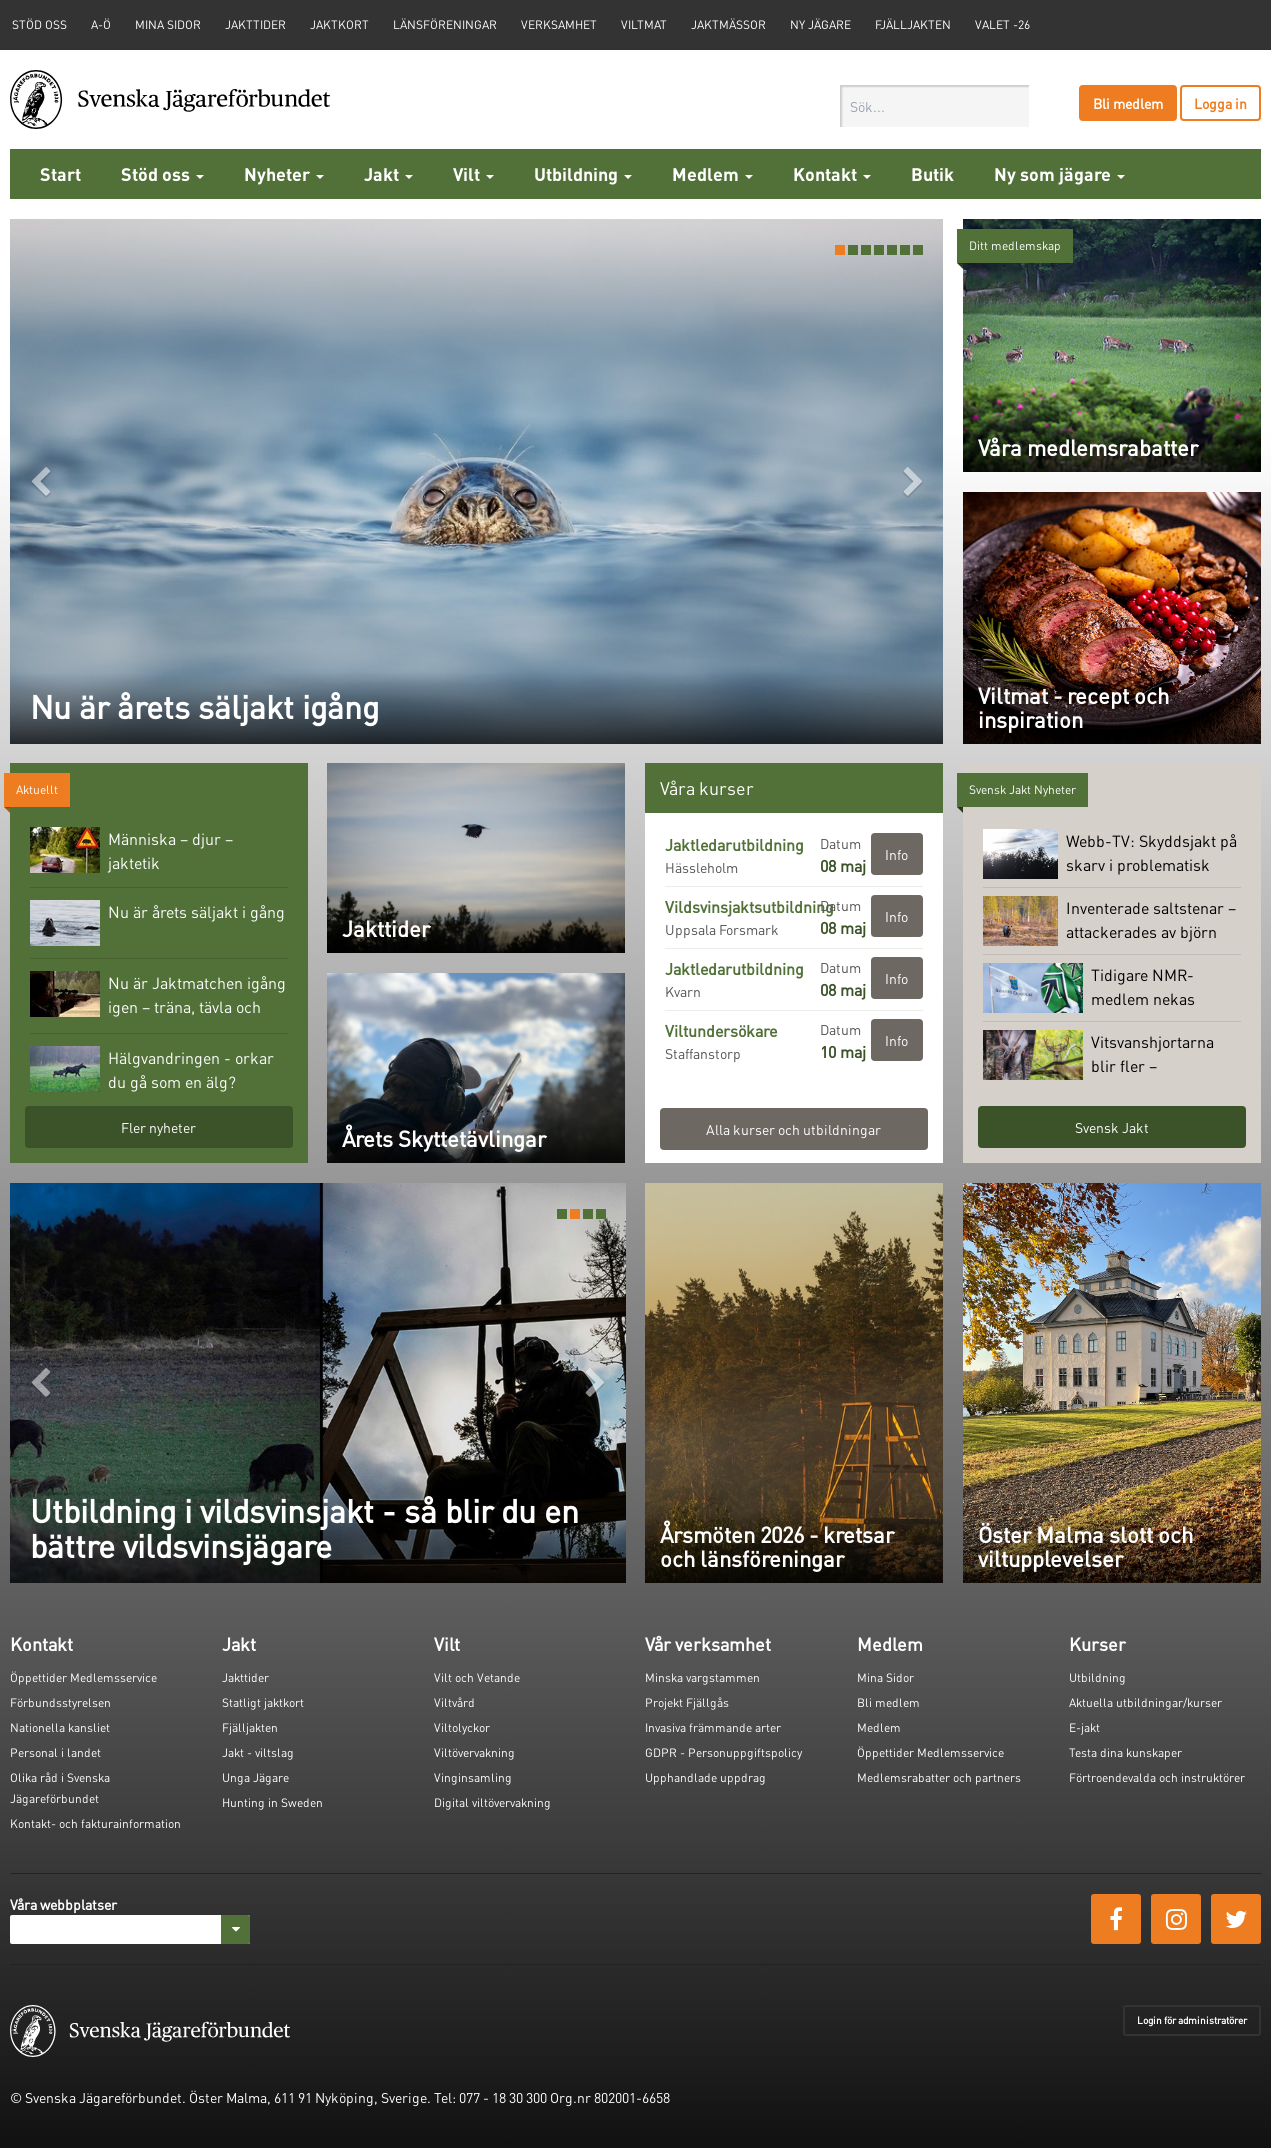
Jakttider (255, 24)
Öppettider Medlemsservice (83, 1677)
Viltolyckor (462, 1727)
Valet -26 (1002, 24)
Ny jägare (820, 24)
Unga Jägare (255, 1777)
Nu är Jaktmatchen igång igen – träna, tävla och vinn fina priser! (158, 996)
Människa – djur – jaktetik (131, 850)
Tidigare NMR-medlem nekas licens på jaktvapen (1104, 988)
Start (60, 173)
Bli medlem (1128, 103)
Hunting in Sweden (272, 1802)
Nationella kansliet (60, 1727)
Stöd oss (162, 173)
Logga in (1220, 103)
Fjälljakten (913, 24)
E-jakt (1084, 1727)
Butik (932, 173)
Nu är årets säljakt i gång (157, 923)
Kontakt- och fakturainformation (95, 1823)
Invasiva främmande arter (713, 1727)
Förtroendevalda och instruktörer (1157, 1777)
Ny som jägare (1059, 173)
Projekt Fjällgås (687, 1702)
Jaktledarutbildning (734, 844)
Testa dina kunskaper (1125, 1752)
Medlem (712, 173)
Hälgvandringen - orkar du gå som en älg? (152, 1069)
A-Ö (101, 24)
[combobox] (934, 106)
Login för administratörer (1192, 2020)
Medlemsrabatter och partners (939, 1777)
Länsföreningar (445, 24)
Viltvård (454, 1702)
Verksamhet (559, 24)
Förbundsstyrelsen (60, 1702)
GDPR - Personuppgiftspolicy (723, 1752)
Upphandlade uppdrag (705, 1777)
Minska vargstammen (702, 1677)
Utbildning (583, 173)
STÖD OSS (39, 24)
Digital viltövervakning (492, 1802)
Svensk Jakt (1112, 1127)
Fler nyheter (158, 1127)
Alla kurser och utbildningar (793, 1129)
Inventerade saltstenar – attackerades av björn (1109, 921)
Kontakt (832, 173)
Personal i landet (55, 1752)
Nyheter (284, 173)
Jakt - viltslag (258, 1752)
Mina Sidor (885, 1677)
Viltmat (644, 24)
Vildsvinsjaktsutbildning (749, 906)
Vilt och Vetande (477, 1677)
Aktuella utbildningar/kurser (1145, 1702)
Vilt (473, 173)
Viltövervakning (474, 1752)
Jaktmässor (728, 24)
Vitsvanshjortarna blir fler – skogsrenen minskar (1109, 1055)
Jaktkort (339, 24)
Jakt (388, 173)
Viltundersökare (721, 1030)
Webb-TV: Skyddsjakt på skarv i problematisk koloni (1110, 854)
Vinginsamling (473, 1777)
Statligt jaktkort (263, 1702)
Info (896, 854)
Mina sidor (168, 24)
